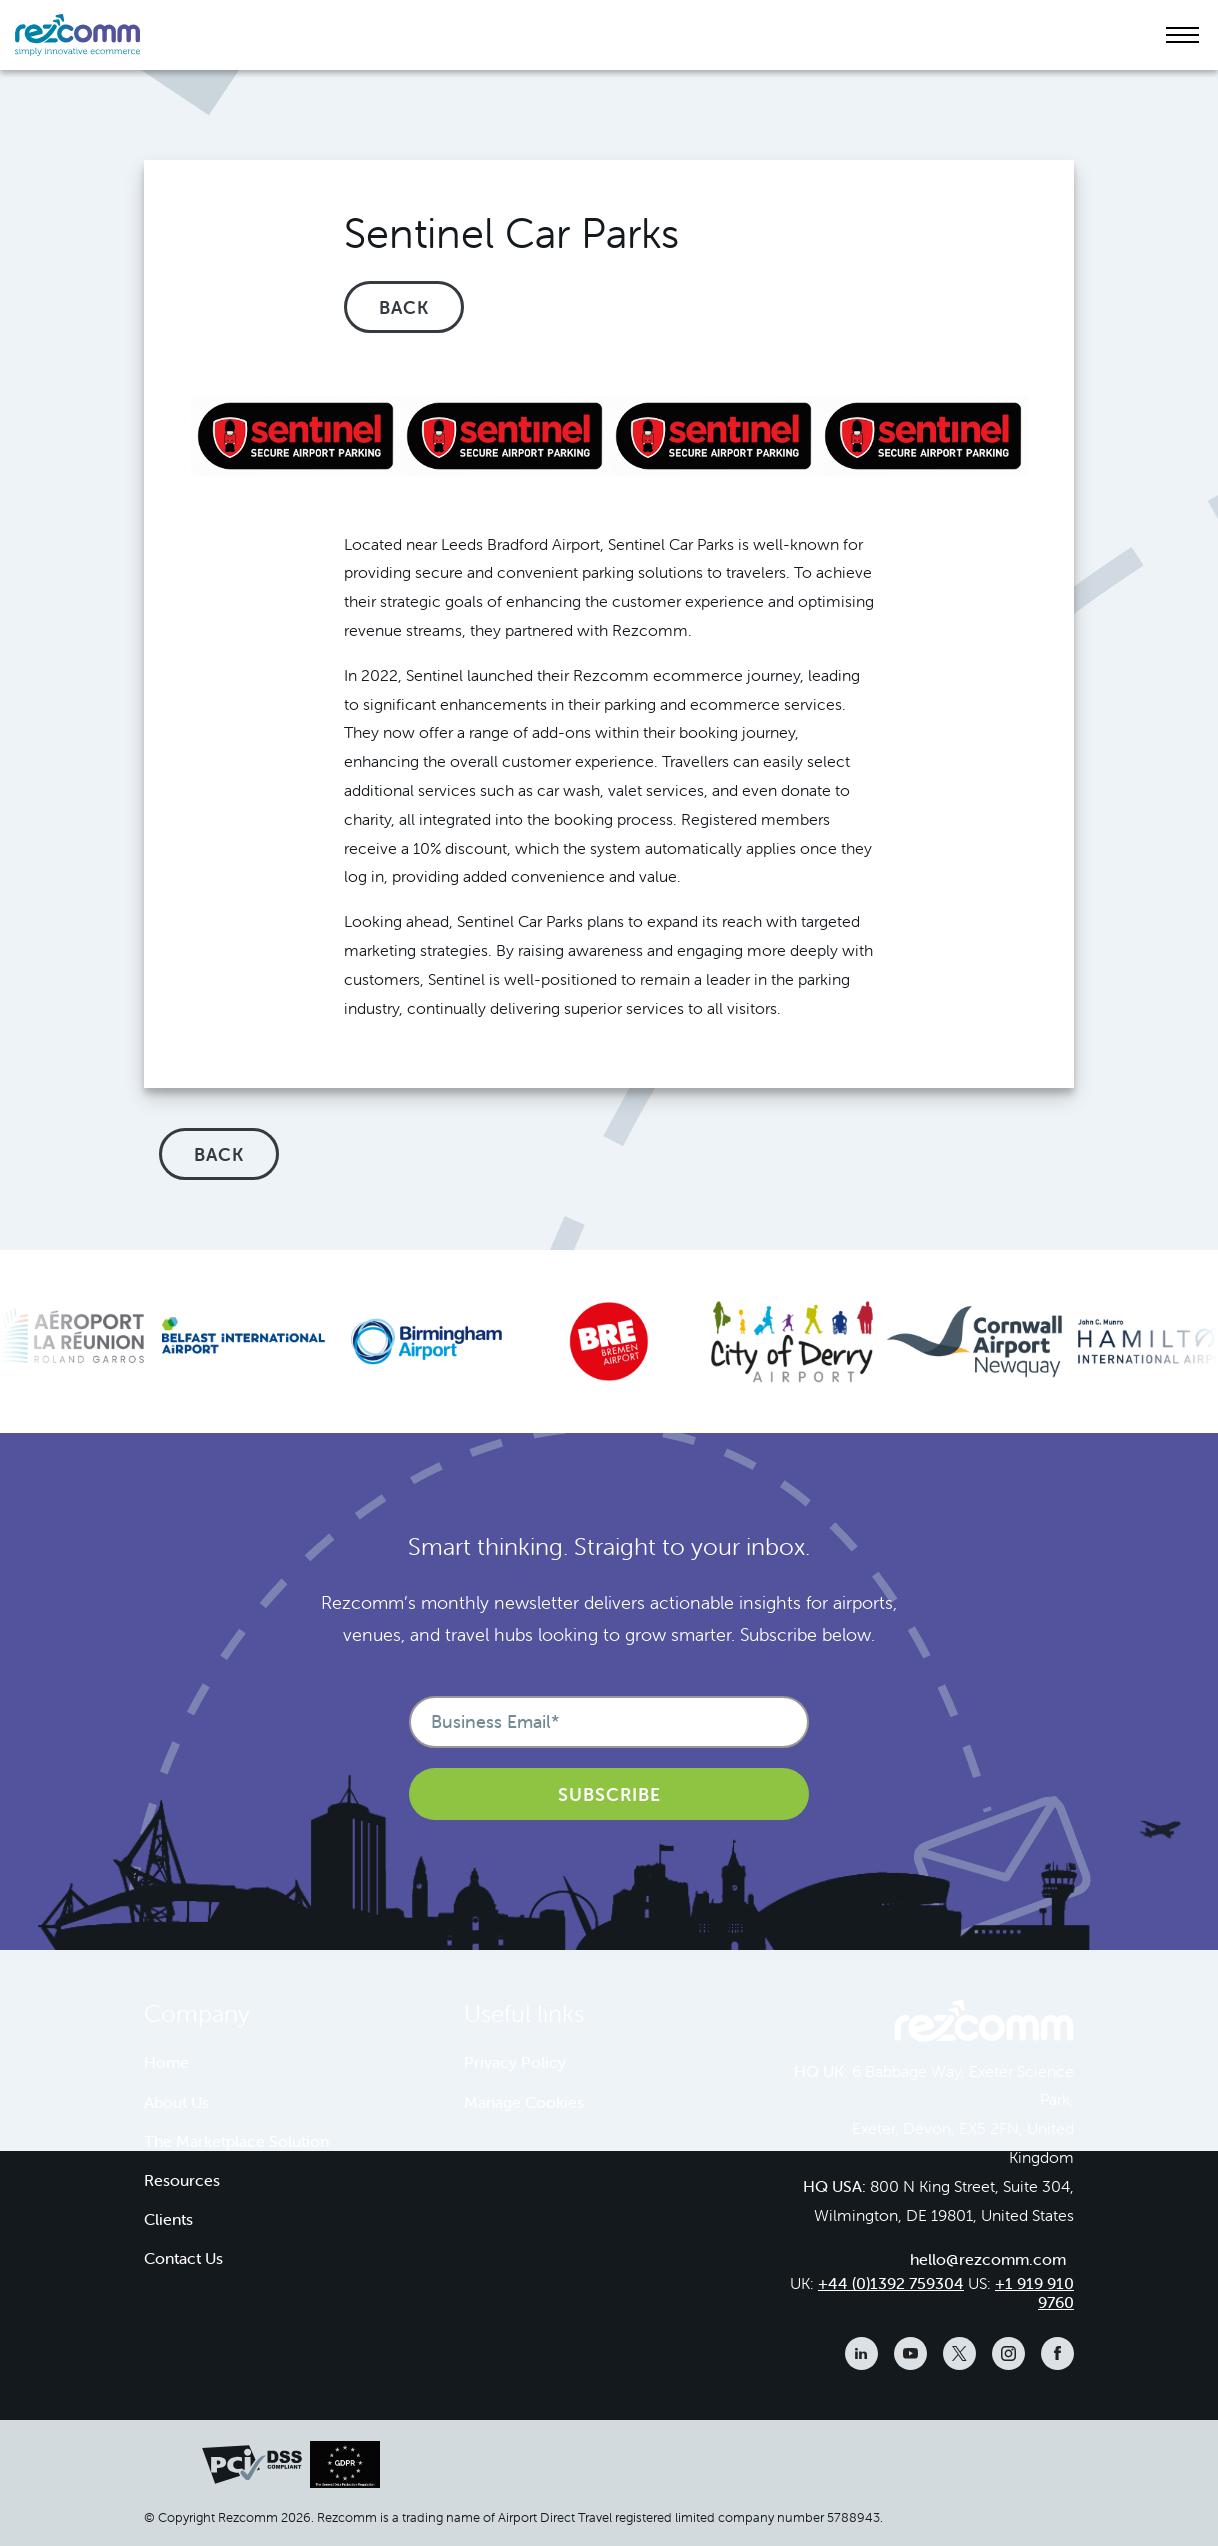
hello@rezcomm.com (988, 2259)
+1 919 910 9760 (1034, 2292)
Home (166, 2062)
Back (404, 307)
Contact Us (183, 2258)
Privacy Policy (515, 2062)
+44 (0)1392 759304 (891, 2283)
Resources (182, 2180)
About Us (176, 2102)
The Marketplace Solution (236, 2141)
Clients (168, 2219)
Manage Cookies (524, 2102)
